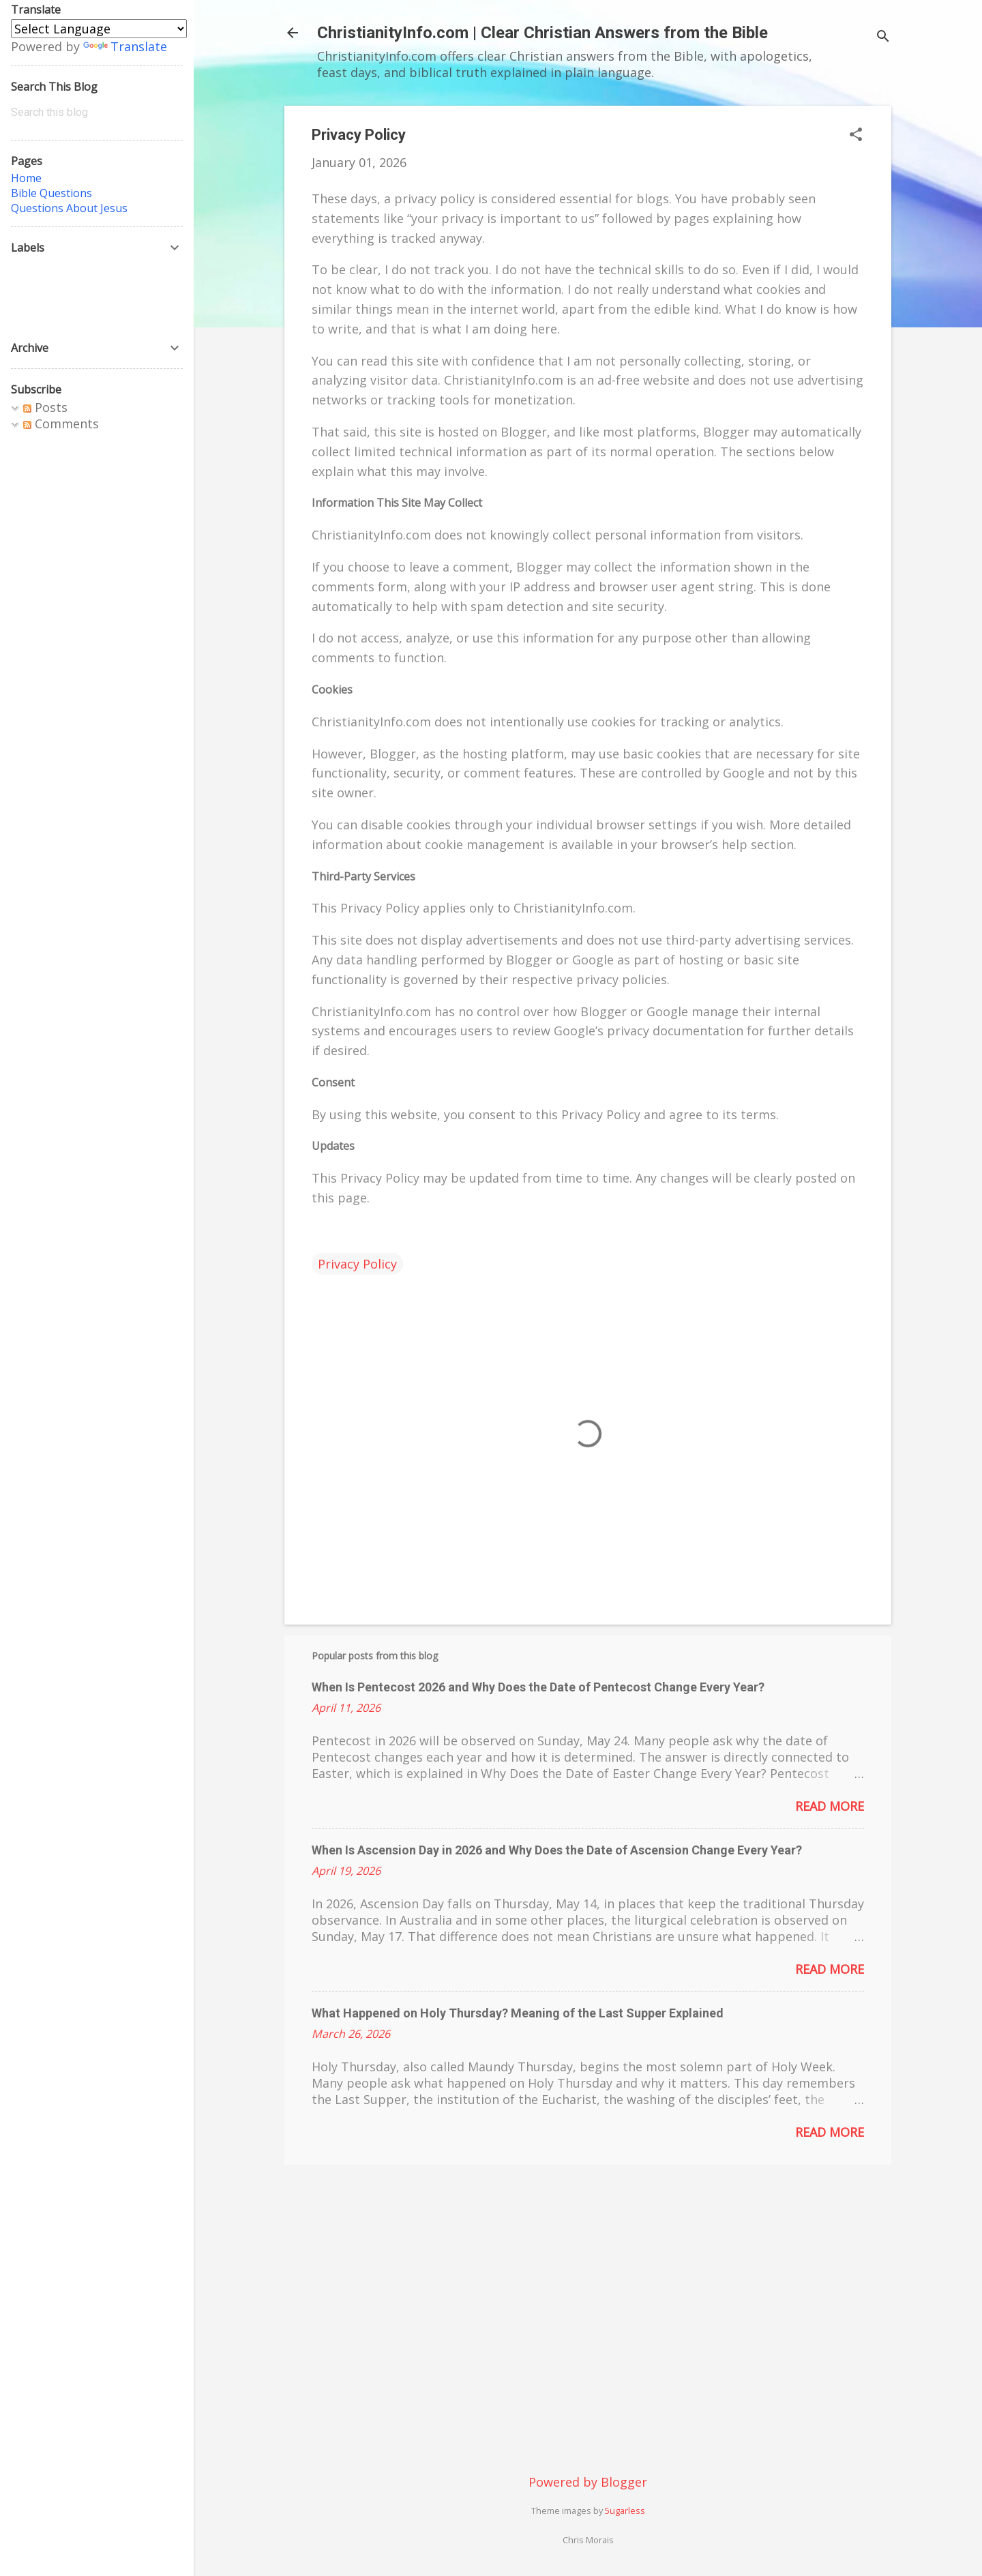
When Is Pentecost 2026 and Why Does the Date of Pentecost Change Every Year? (538, 1687)
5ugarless (625, 2511)
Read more (829, 1806)
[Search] (883, 37)
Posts (45, 407)
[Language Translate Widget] (99, 28)
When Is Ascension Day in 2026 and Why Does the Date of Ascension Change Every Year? (557, 1850)
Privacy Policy (357, 1264)
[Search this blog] (97, 112)
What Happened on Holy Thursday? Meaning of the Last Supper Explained (518, 2013)
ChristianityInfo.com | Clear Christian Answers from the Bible (542, 32)
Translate (125, 46)
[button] (856, 135)
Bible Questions (51, 193)
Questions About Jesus (69, 208)
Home (26, 178)
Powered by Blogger (588, 2482)
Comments (61, 423)
